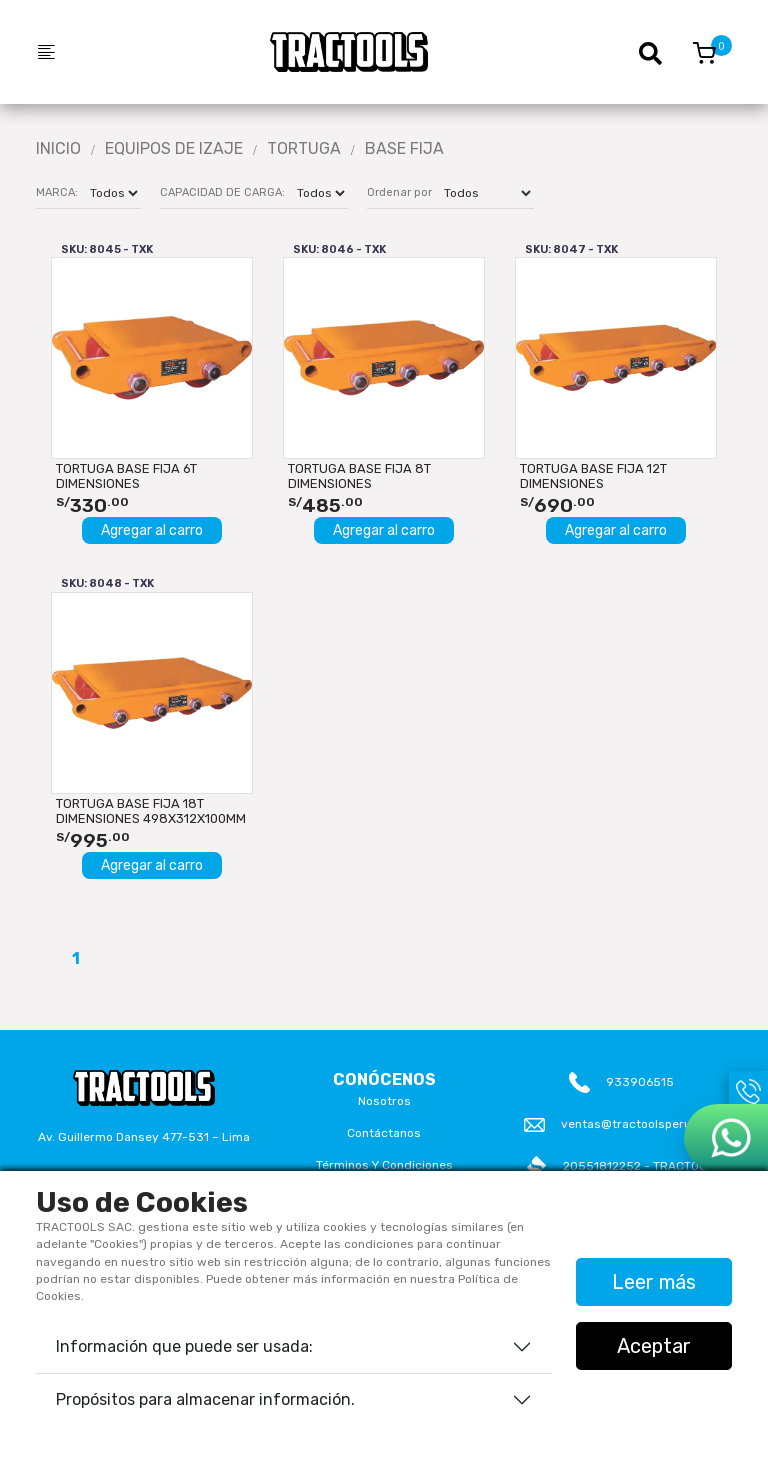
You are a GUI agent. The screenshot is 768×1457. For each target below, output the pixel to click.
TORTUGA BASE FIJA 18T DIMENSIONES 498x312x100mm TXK (151, 811)
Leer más (654, 1282)
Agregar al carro (152, 530)
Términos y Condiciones (384, 1165)
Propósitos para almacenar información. (205, 1399)
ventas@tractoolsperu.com (640, 1124)
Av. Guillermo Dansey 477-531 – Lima (144, 1137)
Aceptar (654, 1346)
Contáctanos (384, 1133)
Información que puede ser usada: (184, 1346)
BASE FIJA (404, 149)
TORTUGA (304, 149)
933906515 (640, 1082)
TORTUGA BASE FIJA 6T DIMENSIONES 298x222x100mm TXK (126, 476)
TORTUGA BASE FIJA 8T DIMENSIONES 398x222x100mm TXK (359, 476)
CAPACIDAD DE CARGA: (222, 192)
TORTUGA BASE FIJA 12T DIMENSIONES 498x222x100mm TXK (593, 476)
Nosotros (384, 1101)
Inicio (58, 149)
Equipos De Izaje (174, 149)
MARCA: (57, 192)
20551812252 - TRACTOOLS (642, 1166)
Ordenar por (399, 192)
